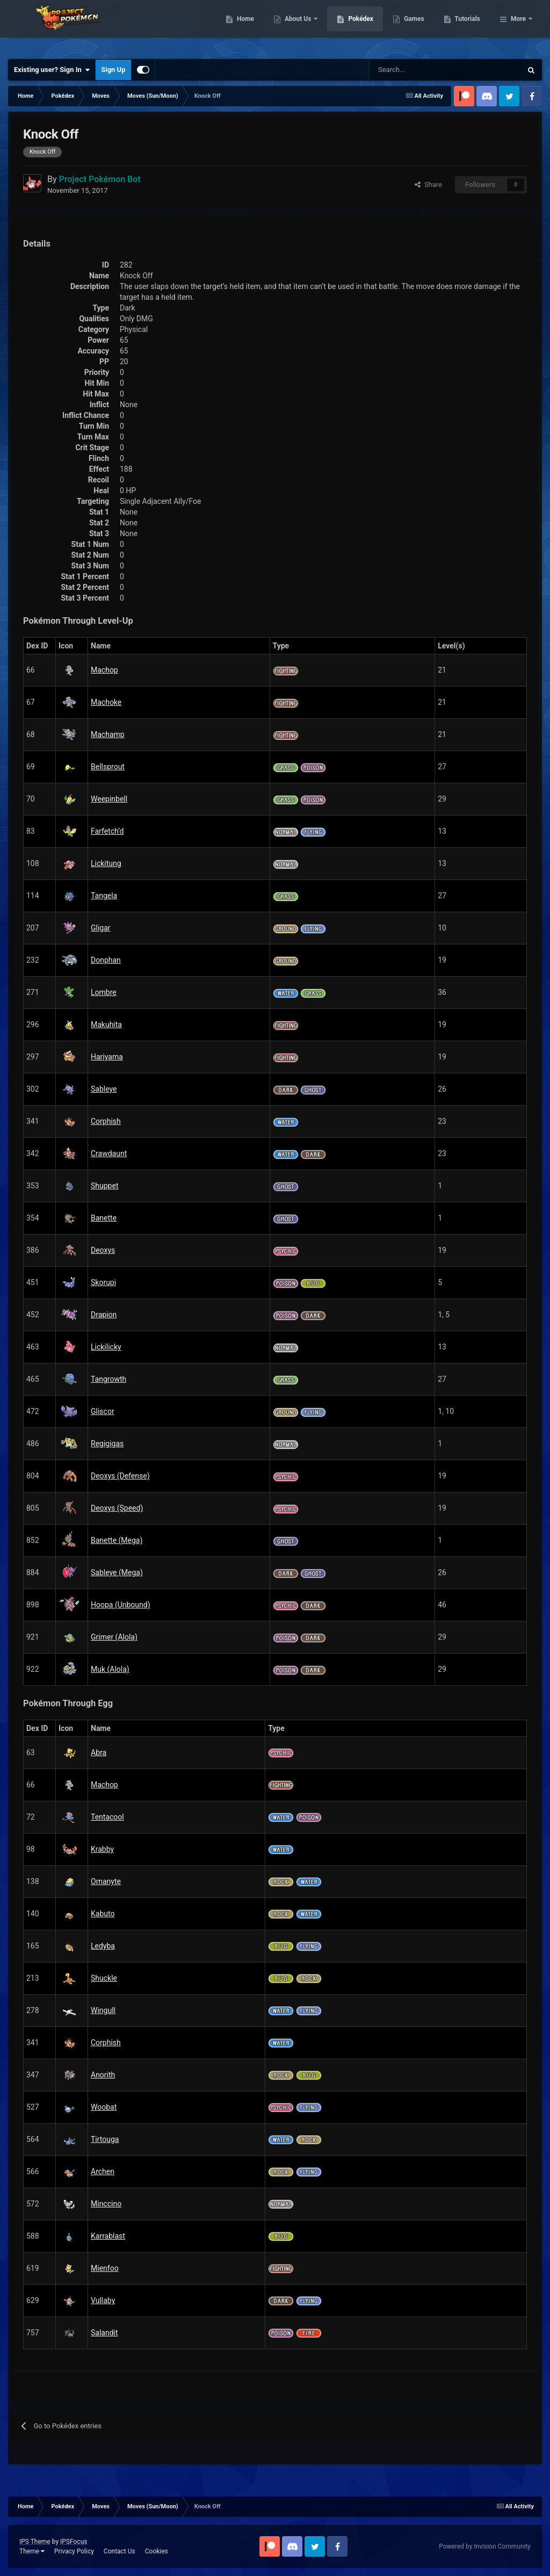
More (518, 27)
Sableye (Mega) (117, 1572)
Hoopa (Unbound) (120, 1604)
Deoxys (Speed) (117, 1508)
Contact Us (119, 2551)
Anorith (103, 2074)
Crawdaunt (109, 1153)
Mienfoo (105, 2268)
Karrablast (108, 2236)
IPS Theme (34, 2541)
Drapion (104, 1314)
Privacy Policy (74, 2551)
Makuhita (106, 1024)
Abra (98, 1752)
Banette (104, 1218)
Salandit (104, 2332)
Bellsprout (108, 766)
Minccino (106, 2203)
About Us (353, 27)
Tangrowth (108, 1379)
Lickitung (106, 863)
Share (428, 185)
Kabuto (102, 1913)
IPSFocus (73, 2541)
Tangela (104, 895)
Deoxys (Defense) (120, 1475)
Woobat (104, 2107)
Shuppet (104, 1185)
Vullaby (103, 2300)
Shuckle (104, 1978)
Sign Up (113, 70)
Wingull (103, 2010)
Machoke (106, 702)
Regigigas (107, 1443)
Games (469, 27)
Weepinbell (109, 799)
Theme (32, 2551)
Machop (104, 670)
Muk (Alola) (110, 1669)
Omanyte (106, 1881)
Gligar (101, 927)
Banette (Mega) (116, 1540)
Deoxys (103, 1250)
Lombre (104, 992)
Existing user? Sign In (52, 70)
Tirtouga (105, 2139)
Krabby (102, 1849)
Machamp (108, 734)
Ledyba (103, 1946)
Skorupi (103, 1282)
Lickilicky (106, 1347)
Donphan (106, 960)
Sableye (104, 1089)
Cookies (156, 2551)
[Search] (407, 70)
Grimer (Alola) (114, 1637)
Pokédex (416, 27)
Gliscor (102, 1411)
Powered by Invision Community (485, 2546)
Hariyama (107, 1056)
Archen (102, 2171)
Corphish (106, 1121)
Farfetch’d (107, 831)
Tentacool (107, 1817)
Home (300, 27)
